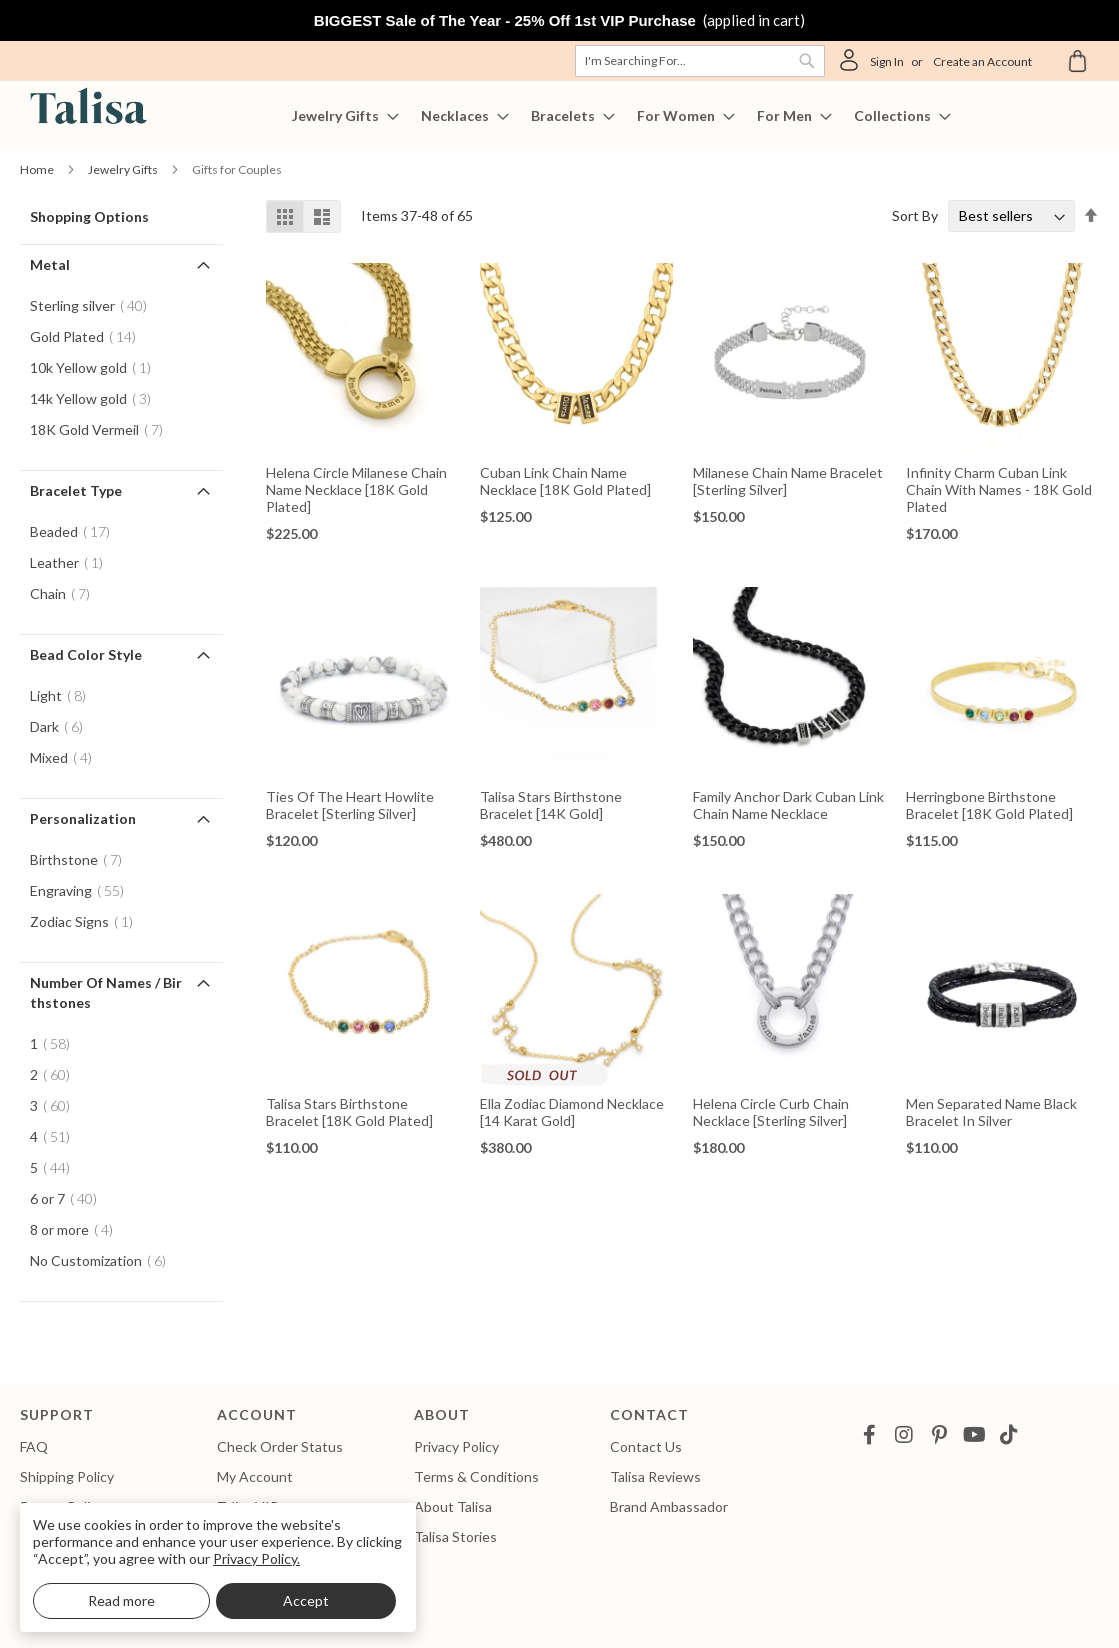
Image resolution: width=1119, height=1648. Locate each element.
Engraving (83, 890)
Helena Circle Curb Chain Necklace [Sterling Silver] (771, 1112)
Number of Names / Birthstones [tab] (106, 992)
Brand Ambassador (669, 1506)
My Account (255, 1476)
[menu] (559, 116)
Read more (121, 1600)
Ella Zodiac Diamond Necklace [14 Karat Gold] (572, 1112)
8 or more (77, 1229)
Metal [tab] (50, 264)
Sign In (887, 61)
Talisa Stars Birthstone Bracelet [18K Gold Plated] (349, 1112)
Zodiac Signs (87, 921)
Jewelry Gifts (124, 169)
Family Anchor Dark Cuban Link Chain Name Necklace (788, 805)
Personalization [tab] (83, 818)
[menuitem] (339, 116)
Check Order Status (280, 1446)
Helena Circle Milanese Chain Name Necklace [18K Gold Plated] (356, 489)
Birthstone (82, 859)
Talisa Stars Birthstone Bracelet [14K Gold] (551, 805)
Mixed (67, 757)
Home (38, 169)
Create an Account (982, 61)
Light (64, 695)
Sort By (915, 215)
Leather (72, 562)
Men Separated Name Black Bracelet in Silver (991, 1112)
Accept (306, 1600)
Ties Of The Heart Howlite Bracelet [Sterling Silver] (350, 805)
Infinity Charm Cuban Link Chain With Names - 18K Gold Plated (999, 489)
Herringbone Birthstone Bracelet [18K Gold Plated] (989, 805)
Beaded (76, 531)
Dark (62, 726)
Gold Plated (89, 336)
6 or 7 (69, 1198)
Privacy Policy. (256, 1558)
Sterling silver (94, 305)
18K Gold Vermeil (102, 429)
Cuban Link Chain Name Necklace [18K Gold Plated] (565, 481)
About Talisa (453, 1506)
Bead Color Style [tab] (86, 654)
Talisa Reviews (655, 1476)
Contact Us (646, 1446)
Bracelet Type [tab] (76, 490)
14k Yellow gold (96, 398)
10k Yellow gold (96, 367)
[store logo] (85, 109)
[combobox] (700, 61)
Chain (66, 593)
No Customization (104, 1260)
